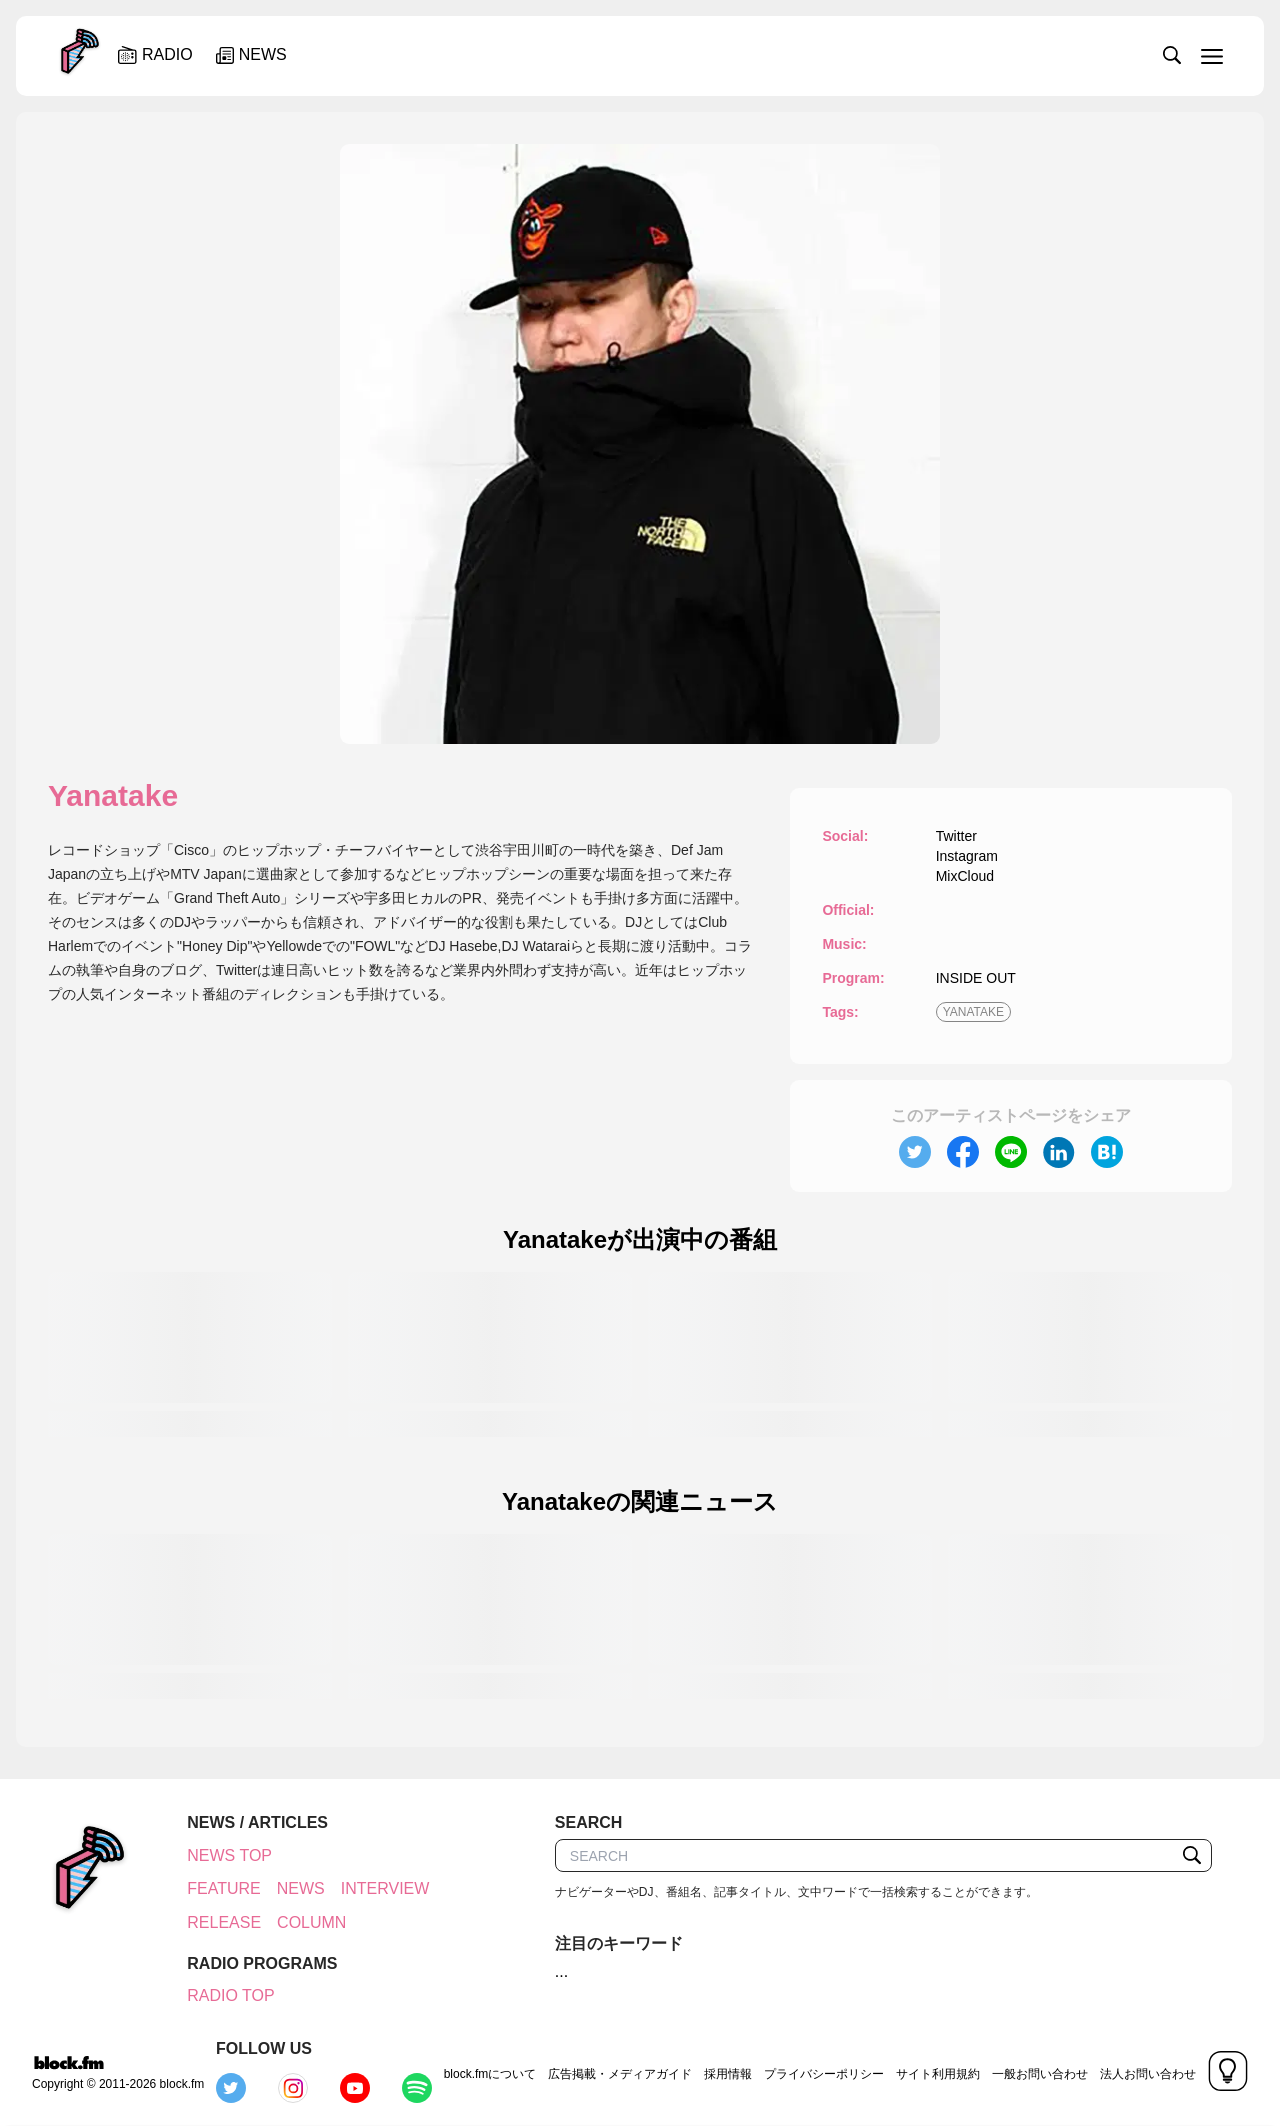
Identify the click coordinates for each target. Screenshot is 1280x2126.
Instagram (967, 856)
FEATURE (220, 1888)
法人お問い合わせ (1034, 2070)
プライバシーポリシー (710, 2070)
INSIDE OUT (976, 978)
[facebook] (963, 1152)
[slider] (707, 54)
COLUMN (308, 1955)
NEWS (298, 1888)
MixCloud (965, 876)
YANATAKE (973, 1012)
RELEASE (221, 1955)
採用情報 (614, 2070)
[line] (1011, 1152)
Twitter (956, 836)
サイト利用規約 (824, 2070)
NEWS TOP (226, 1855)
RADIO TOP (227, 2029)
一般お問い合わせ (926, 2070)
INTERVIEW (228, 1922)
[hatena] (1107, 1152)
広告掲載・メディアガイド (506, 2070)
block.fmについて (376, 2070)
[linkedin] (1059, 1152)
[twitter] (915, 1152)
